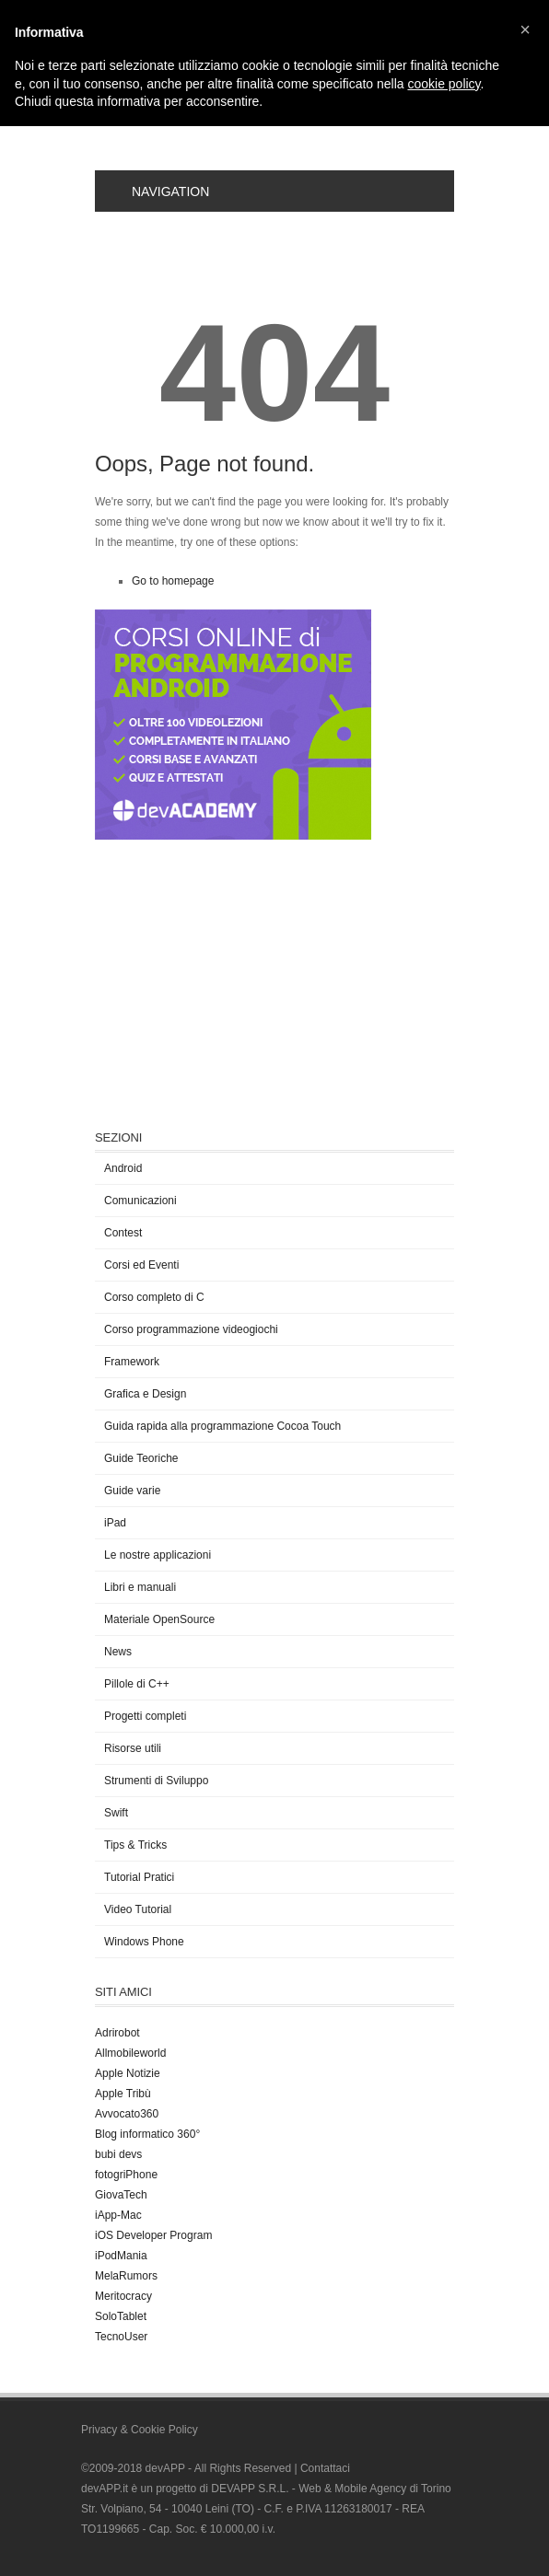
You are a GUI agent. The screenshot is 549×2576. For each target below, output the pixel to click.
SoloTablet (120, 2316)
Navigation (159, 191)
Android (123, 1168)
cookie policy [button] (443, 83)
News (118, 1651)
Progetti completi (145, 1716)
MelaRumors (126, 2275)
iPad (115, 1522)
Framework (131, 1361)
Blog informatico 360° (147, 2134)
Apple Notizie (127, 2073)
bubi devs (118, 2154)
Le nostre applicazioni (157, 1555)
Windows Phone (144, 1941)
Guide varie (132, 1490)
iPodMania (121, 2255)
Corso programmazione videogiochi (191, 1329)
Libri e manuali (140, 1587)
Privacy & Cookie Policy (139, 2429)
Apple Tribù (123, 2093)
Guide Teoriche (141, 1458)
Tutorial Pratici (139, 1877)
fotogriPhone (126, 2174)
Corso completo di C (154, 1297)
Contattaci (325, 2468)
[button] (525, 29)
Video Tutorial (137, 1909)
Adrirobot (117, 2032)
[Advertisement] (233, 982)
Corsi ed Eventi (141, 1265)
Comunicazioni (140, 1200)
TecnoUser (121, 2336)
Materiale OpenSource (159, 1619)
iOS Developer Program (153, 2235)
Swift (116, 1812)
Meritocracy (123, 2296)
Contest (123, 1232)
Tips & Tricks (135, 1845)
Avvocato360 (126, 2113)
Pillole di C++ (136, 1683)
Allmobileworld (130, 2053)
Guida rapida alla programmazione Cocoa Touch (222, 1426)
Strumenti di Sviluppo (156, 1780)
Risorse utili (132, 1748)
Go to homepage (173, 580)
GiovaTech (121, 2194)
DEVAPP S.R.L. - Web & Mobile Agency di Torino (331, 2488)
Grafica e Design (145, 1393)
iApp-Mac (118, 2215)
